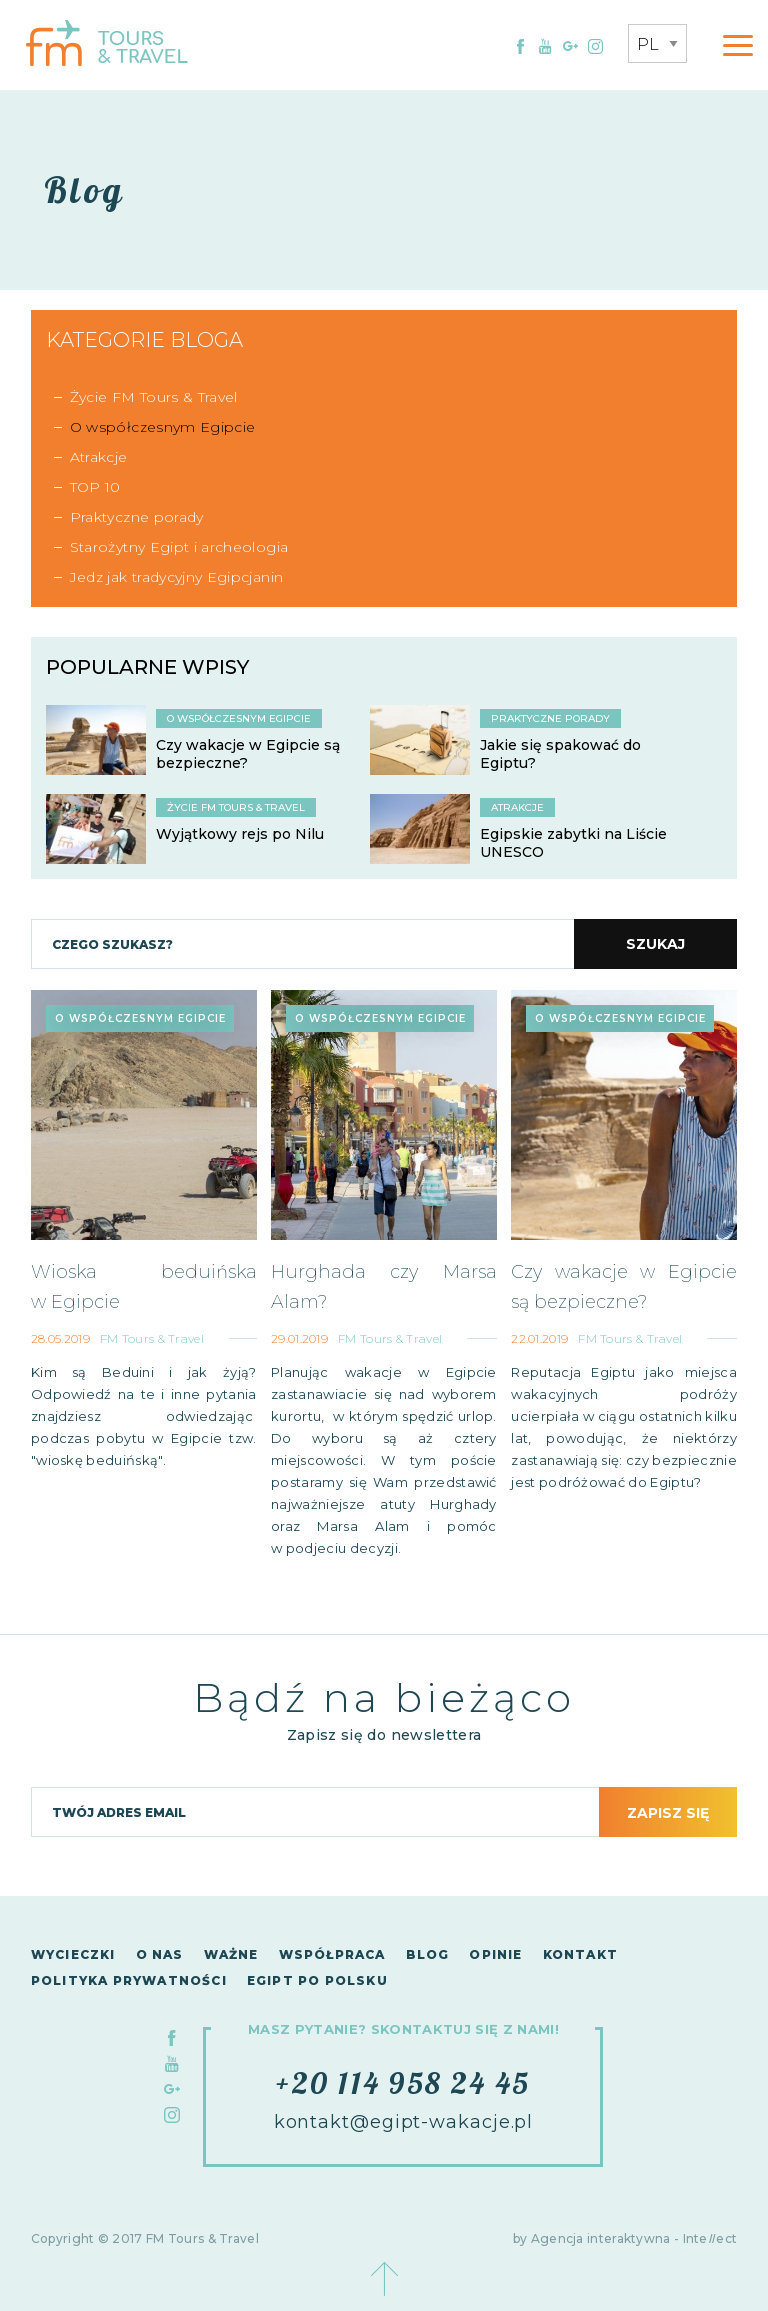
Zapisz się (668, 1813)
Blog (428, 1954)
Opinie (495, 1954)
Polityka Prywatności (129, 1980)
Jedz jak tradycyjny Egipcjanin (177, 577)
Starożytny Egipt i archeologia (179, 547)
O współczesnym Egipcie (163, 427)
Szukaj (655, 944)
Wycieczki (73, 1954)
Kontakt (580, 1954)
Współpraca (332, 1954)
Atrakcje (99, 457)
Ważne (231, 1954)
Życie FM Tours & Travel (154, 397)
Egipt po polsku (317, 1980)
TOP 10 (95, 487)
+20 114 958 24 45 (403, 2083)
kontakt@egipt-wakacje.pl (404, 2122)
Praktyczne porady (137, 517)
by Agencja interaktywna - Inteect (625, 2238)
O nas (160, 1954)
